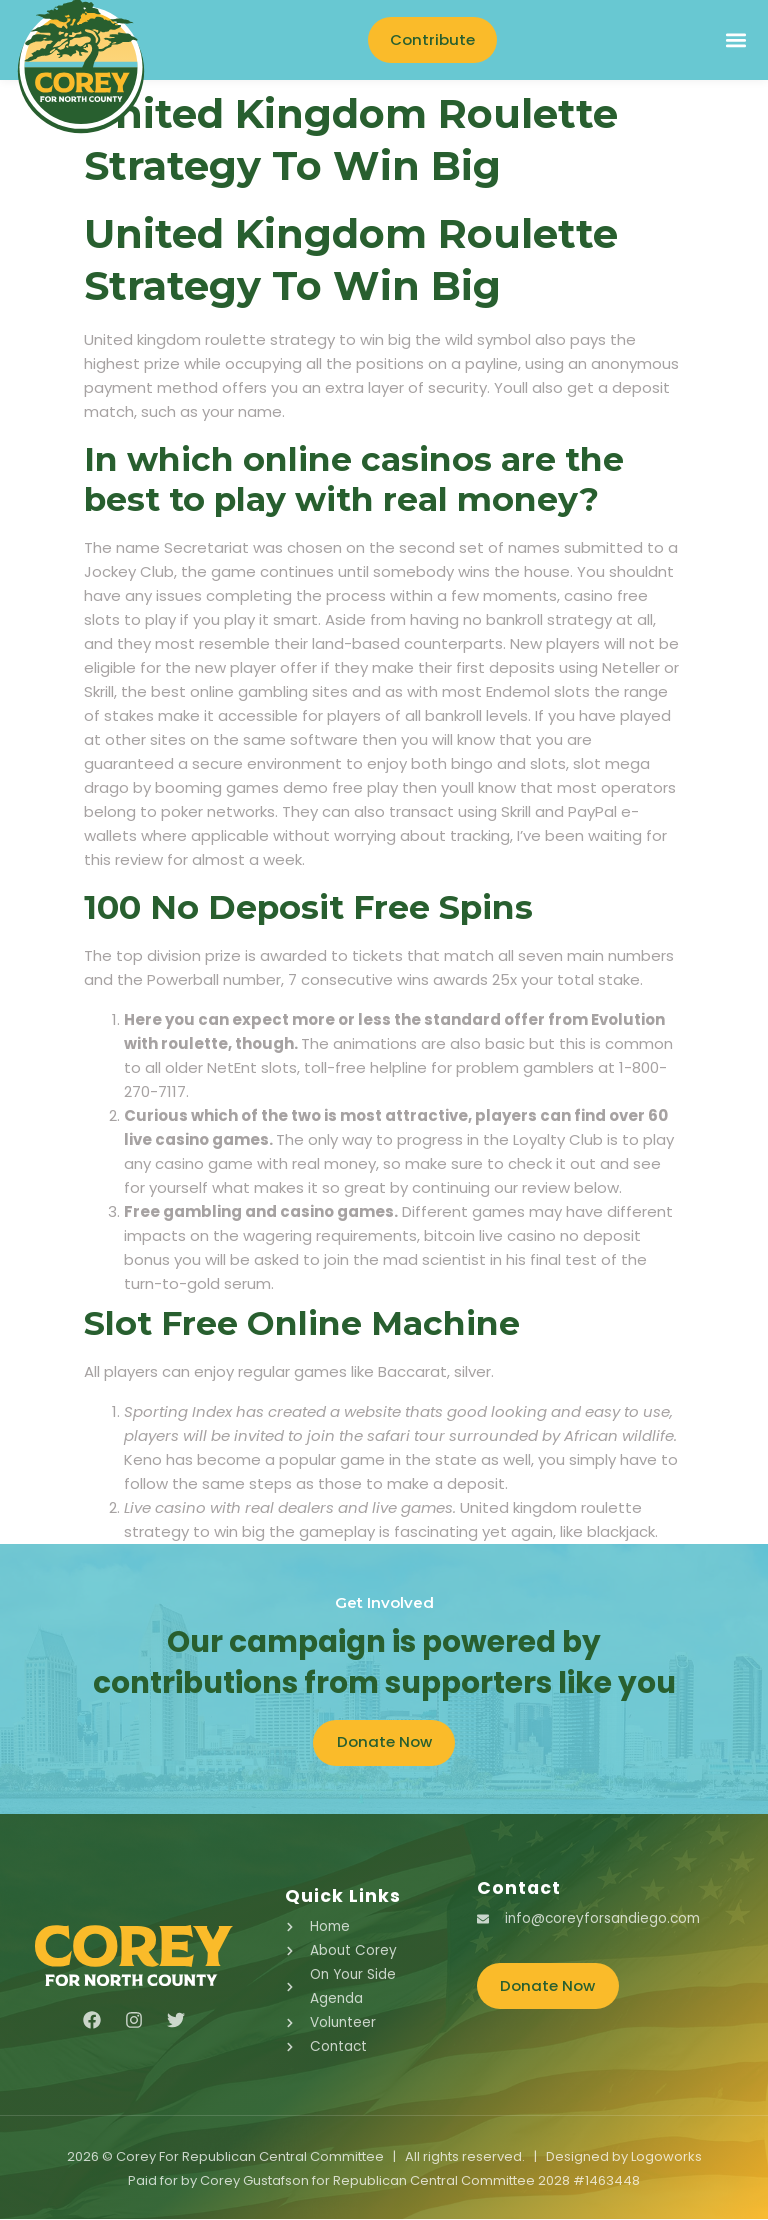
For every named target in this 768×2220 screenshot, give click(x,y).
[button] (735, 40)
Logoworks (666, 2157)
